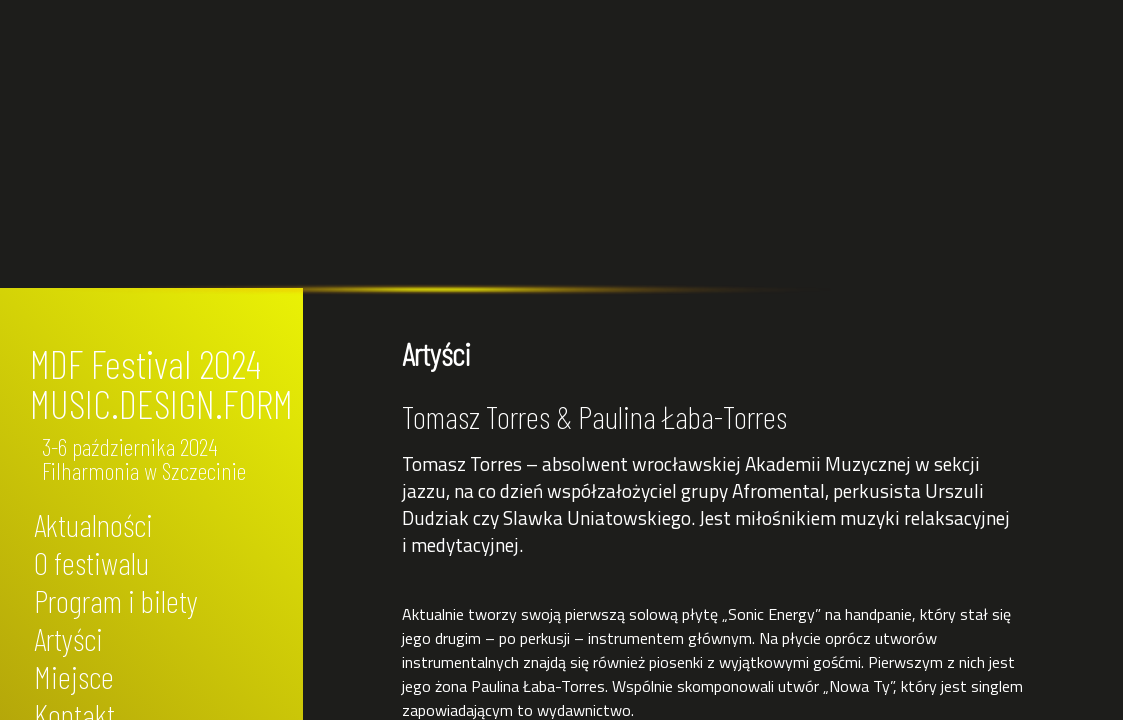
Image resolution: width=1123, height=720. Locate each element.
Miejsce (74, 676)
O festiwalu (91, 562)
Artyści (68, 638)
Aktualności (93, 524)
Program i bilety (116, 600)
